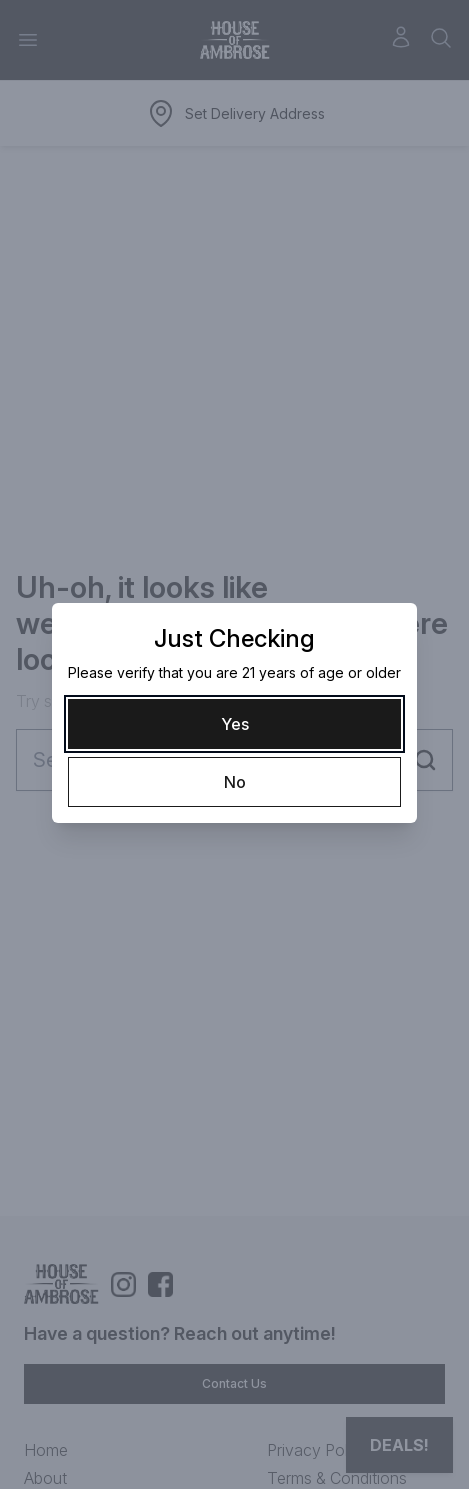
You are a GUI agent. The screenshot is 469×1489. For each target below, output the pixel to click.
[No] (234, 782)
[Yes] (234, 724)
